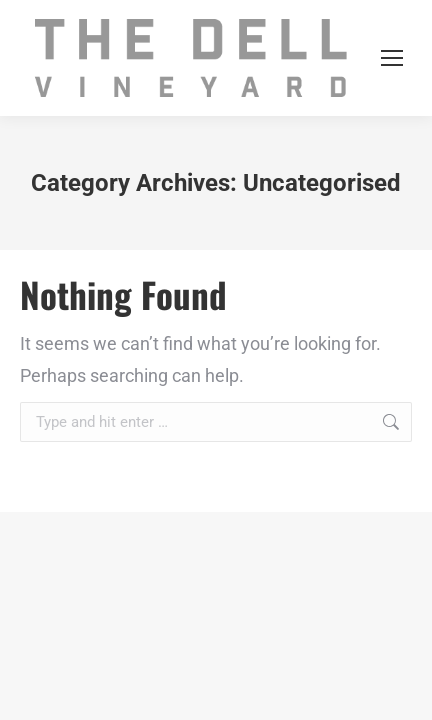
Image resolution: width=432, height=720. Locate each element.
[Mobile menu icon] (392, 58)
